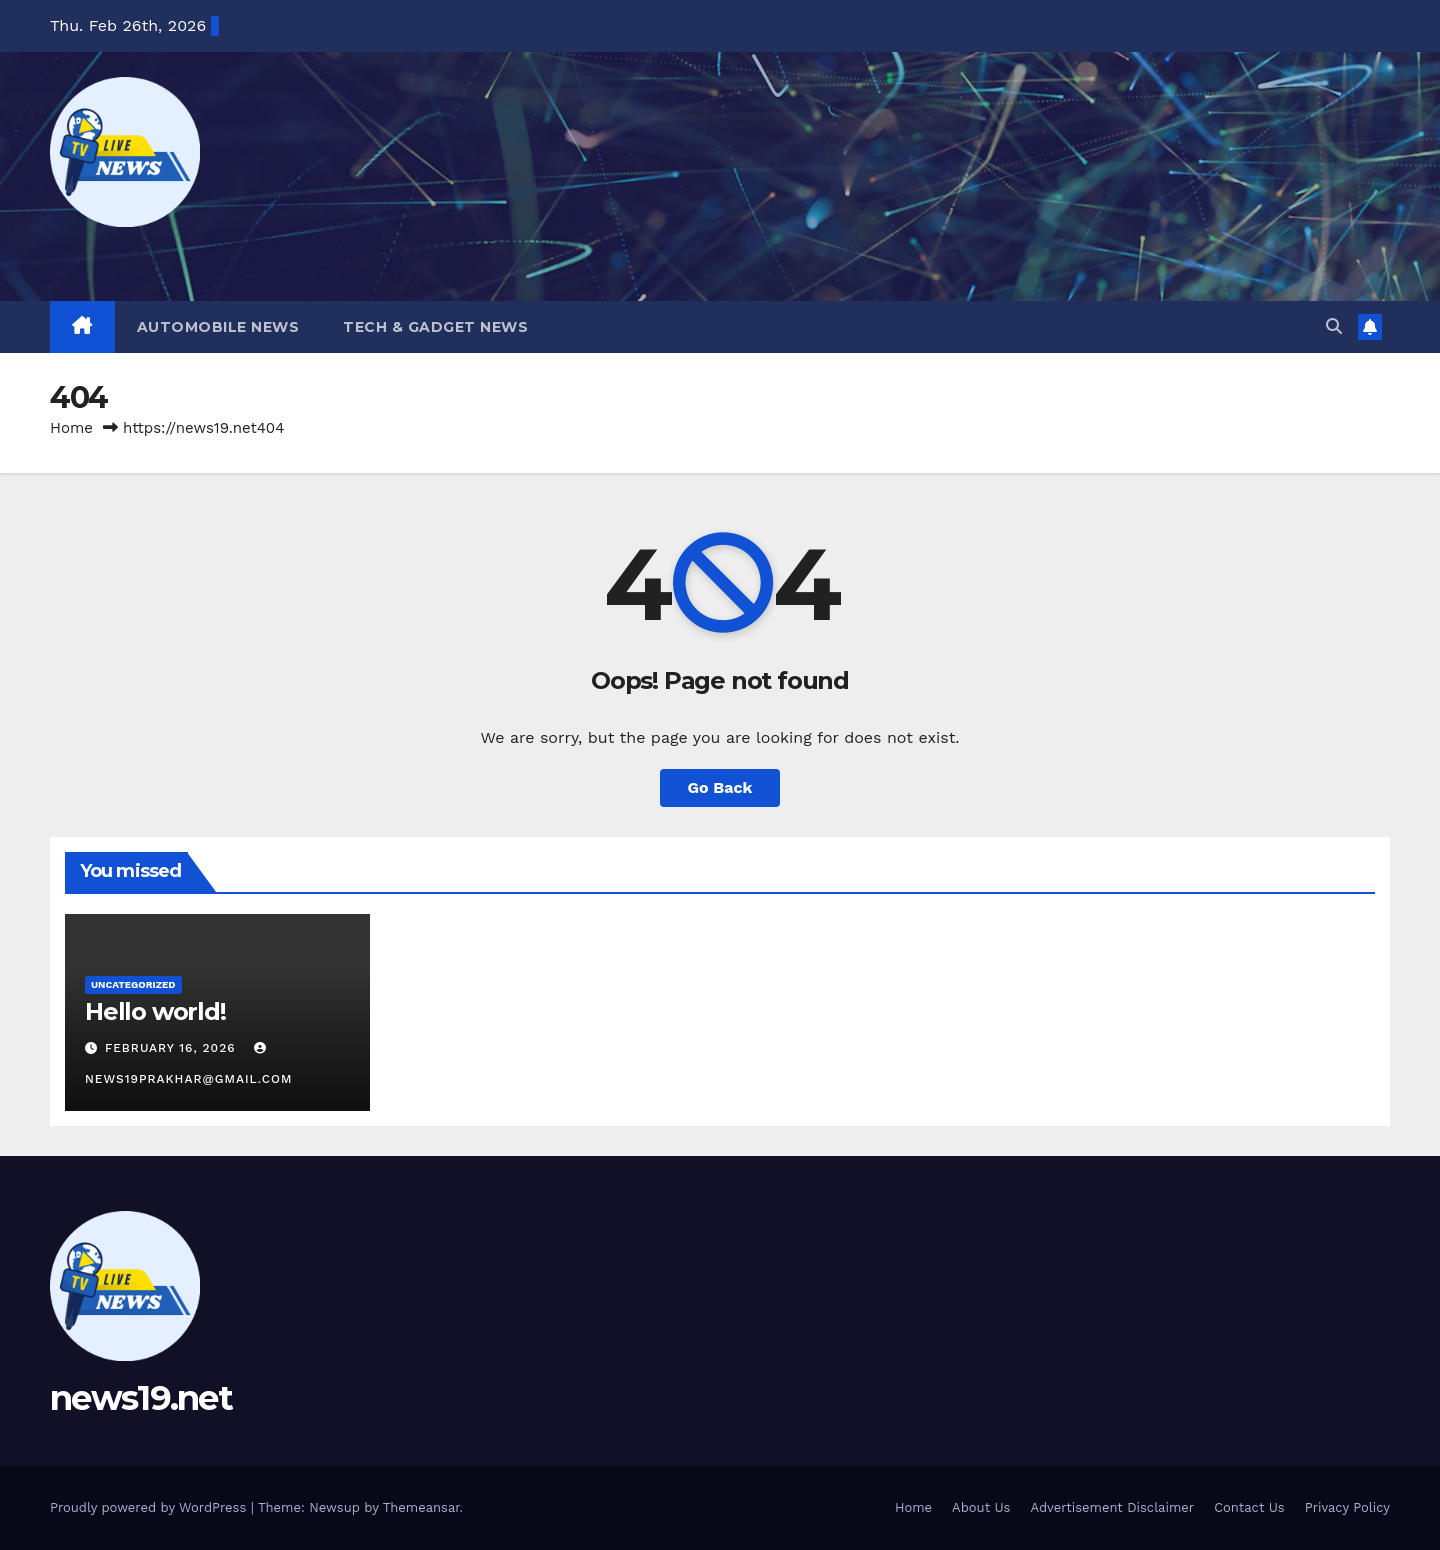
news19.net (141, 1398)
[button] (1334, 326)
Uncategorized (133, 984)
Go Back (720, 787)
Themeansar (421, 1507)
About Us (981, 1507)
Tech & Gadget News (435, 327)
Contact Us (1249, 1507)
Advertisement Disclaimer (1112, 1507)
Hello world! (155, 1011)
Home (71, 428)
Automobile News (218, 327)
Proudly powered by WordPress (150, 1507)
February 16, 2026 (173, 1048)
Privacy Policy (1347, 1507)
